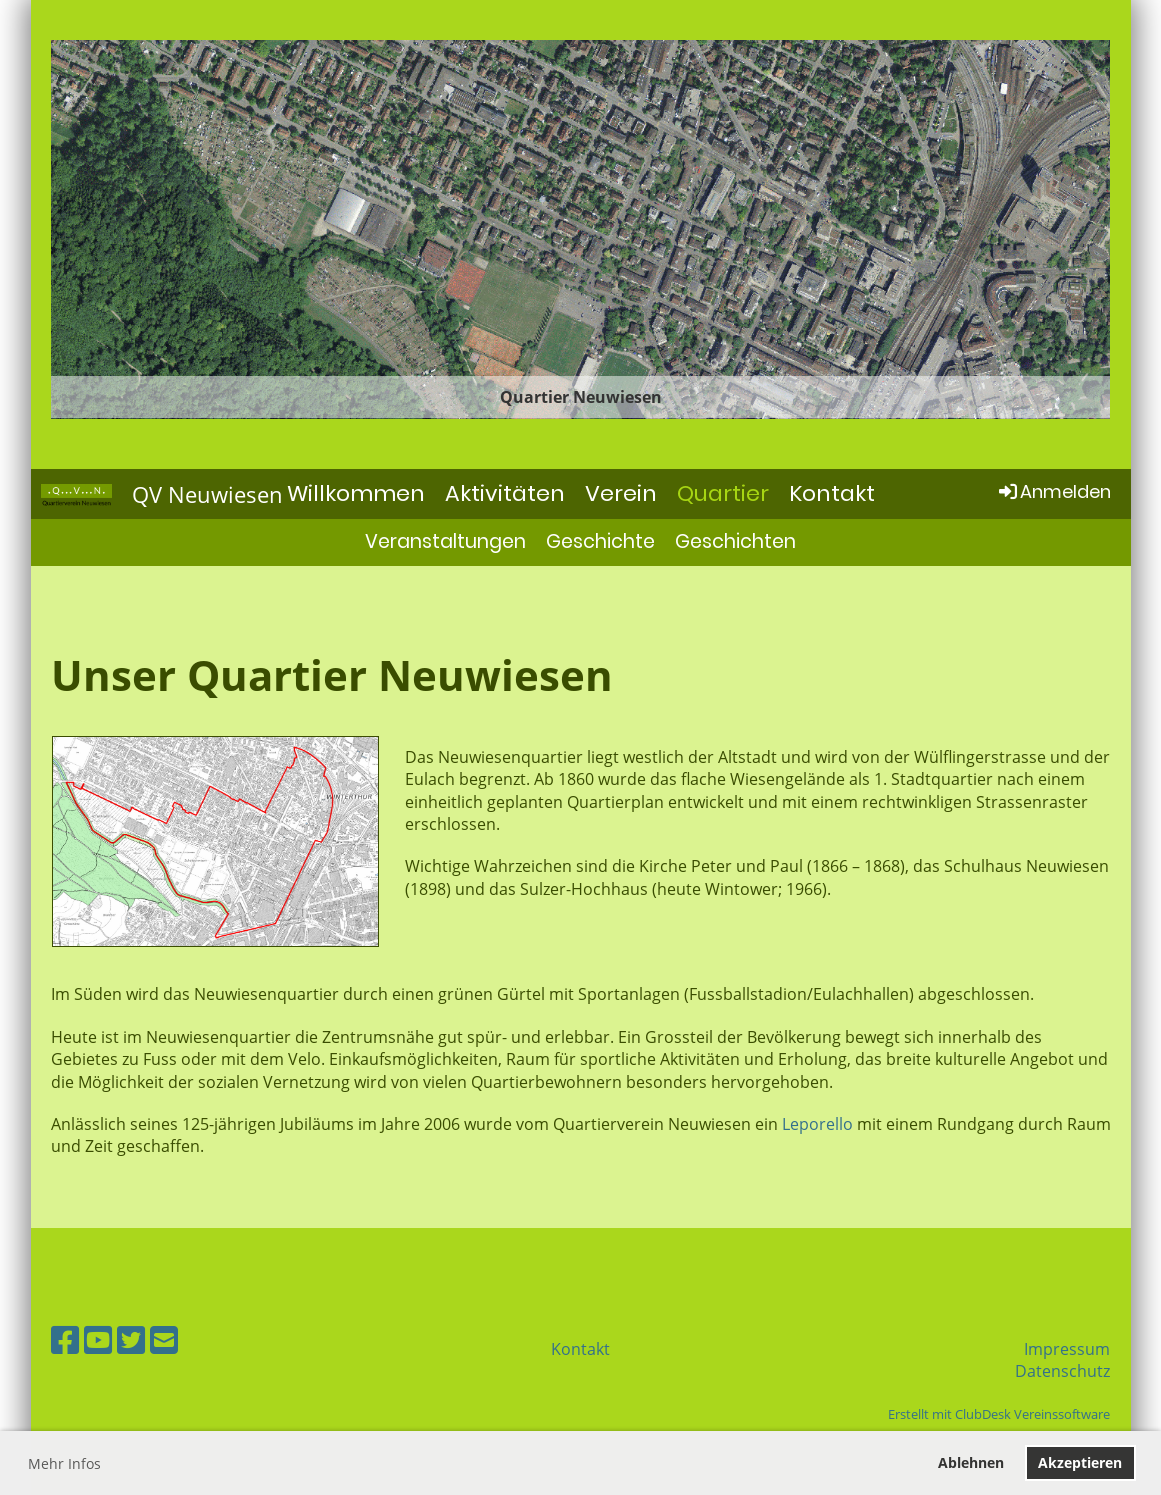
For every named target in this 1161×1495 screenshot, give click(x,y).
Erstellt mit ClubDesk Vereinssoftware (999, 1414)
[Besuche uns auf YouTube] (98, 1339)
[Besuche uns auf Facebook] (65, 1339)
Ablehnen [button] (971, 1462)
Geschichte (600, 541)
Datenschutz (1062, 1371)
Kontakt (832, 493)
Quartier (723, 493)
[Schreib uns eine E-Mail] (164, 1339)
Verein (621, 493)
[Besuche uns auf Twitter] (131, 1339)
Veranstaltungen (445, 541)
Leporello (817, 1124)
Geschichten (735, 541)
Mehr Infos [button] (64, 1463)
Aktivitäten (505, 493)
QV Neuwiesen (207, 494)
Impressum (1067, 1349)
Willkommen (356, 493)
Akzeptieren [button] (1080, 1462)
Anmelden (1053, 491)
